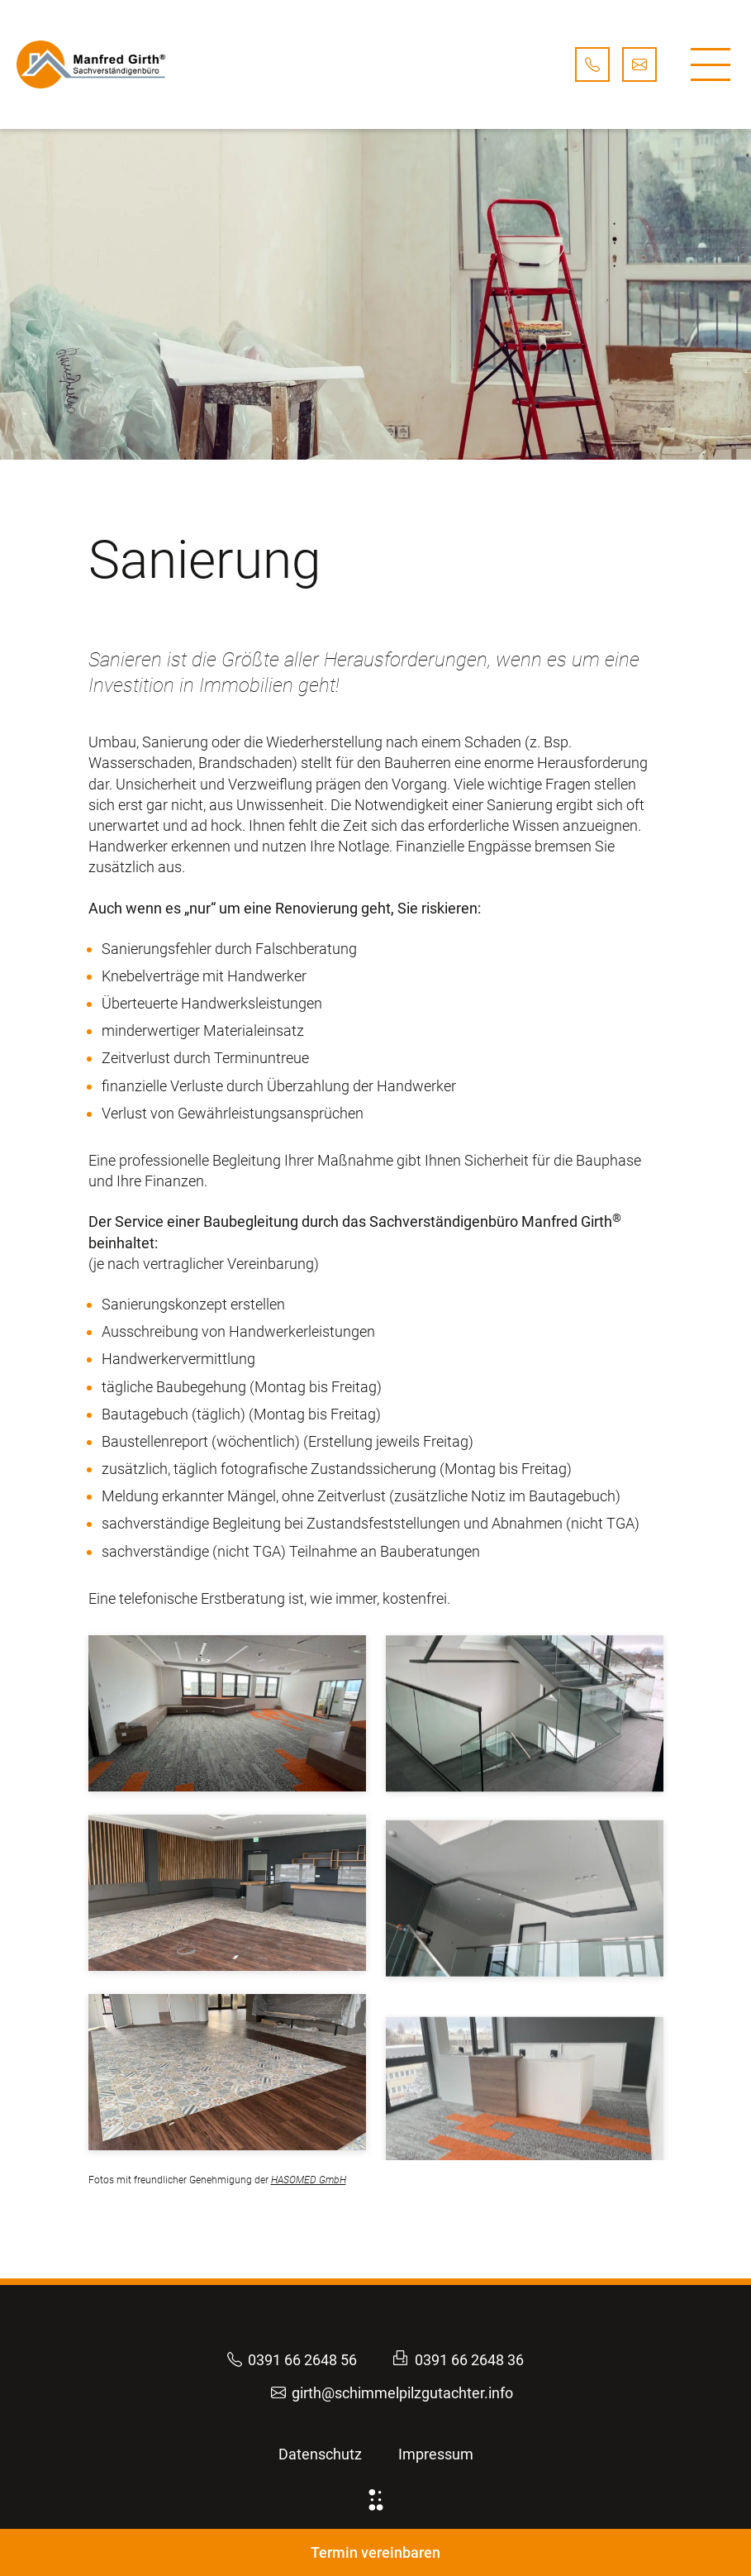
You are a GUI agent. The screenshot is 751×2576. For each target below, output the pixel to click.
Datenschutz (320, 2454)
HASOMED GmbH (308, 2180)
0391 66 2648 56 (292, 2359)
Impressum (435, 2454)
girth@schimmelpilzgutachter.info (392, 2393)
